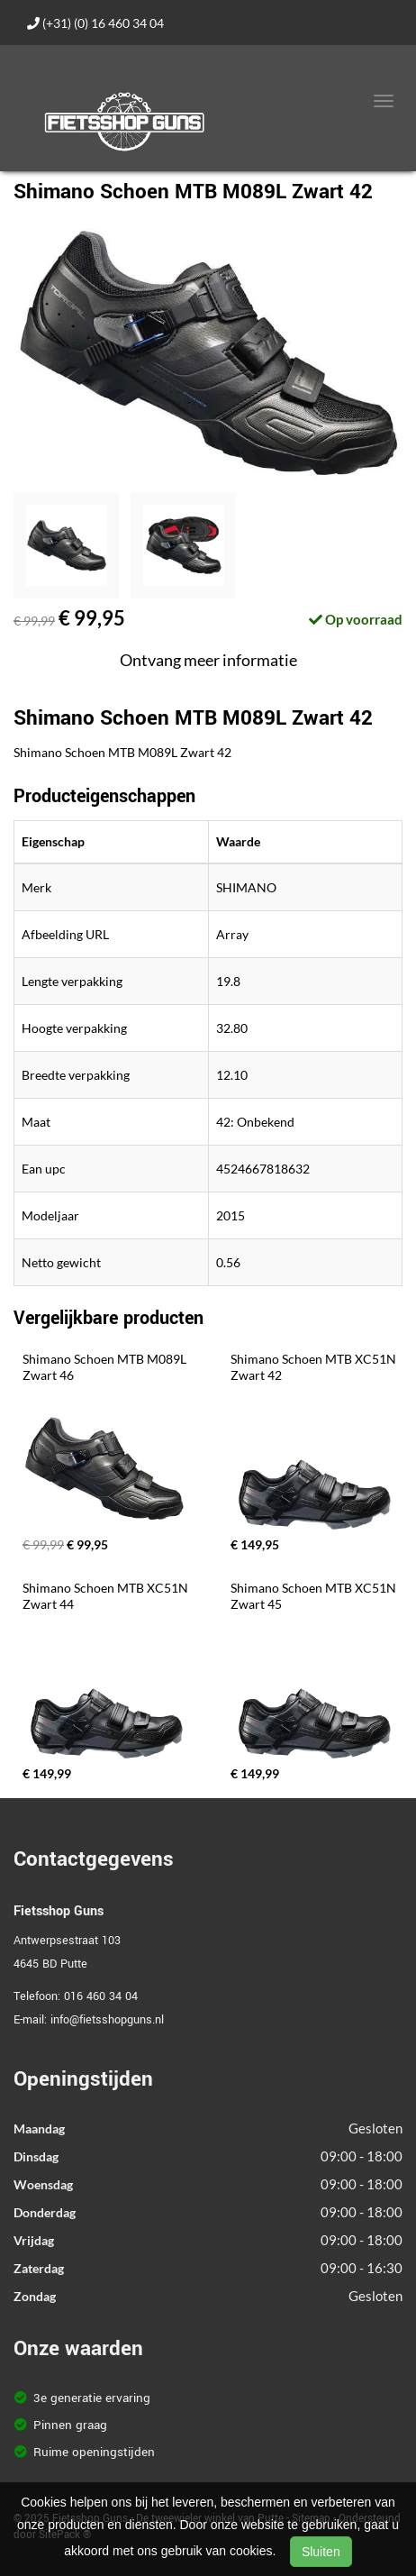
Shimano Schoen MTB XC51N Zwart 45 (315, 1596)
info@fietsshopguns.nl (107, 2020)
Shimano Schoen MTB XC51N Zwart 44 (107, 1596)
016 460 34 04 (101, 1996)
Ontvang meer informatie (208, 660)
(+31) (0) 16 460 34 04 (95, 23)
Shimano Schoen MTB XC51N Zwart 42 (315, 1367)
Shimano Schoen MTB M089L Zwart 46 (106, 1367)
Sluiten (321, 2551)
